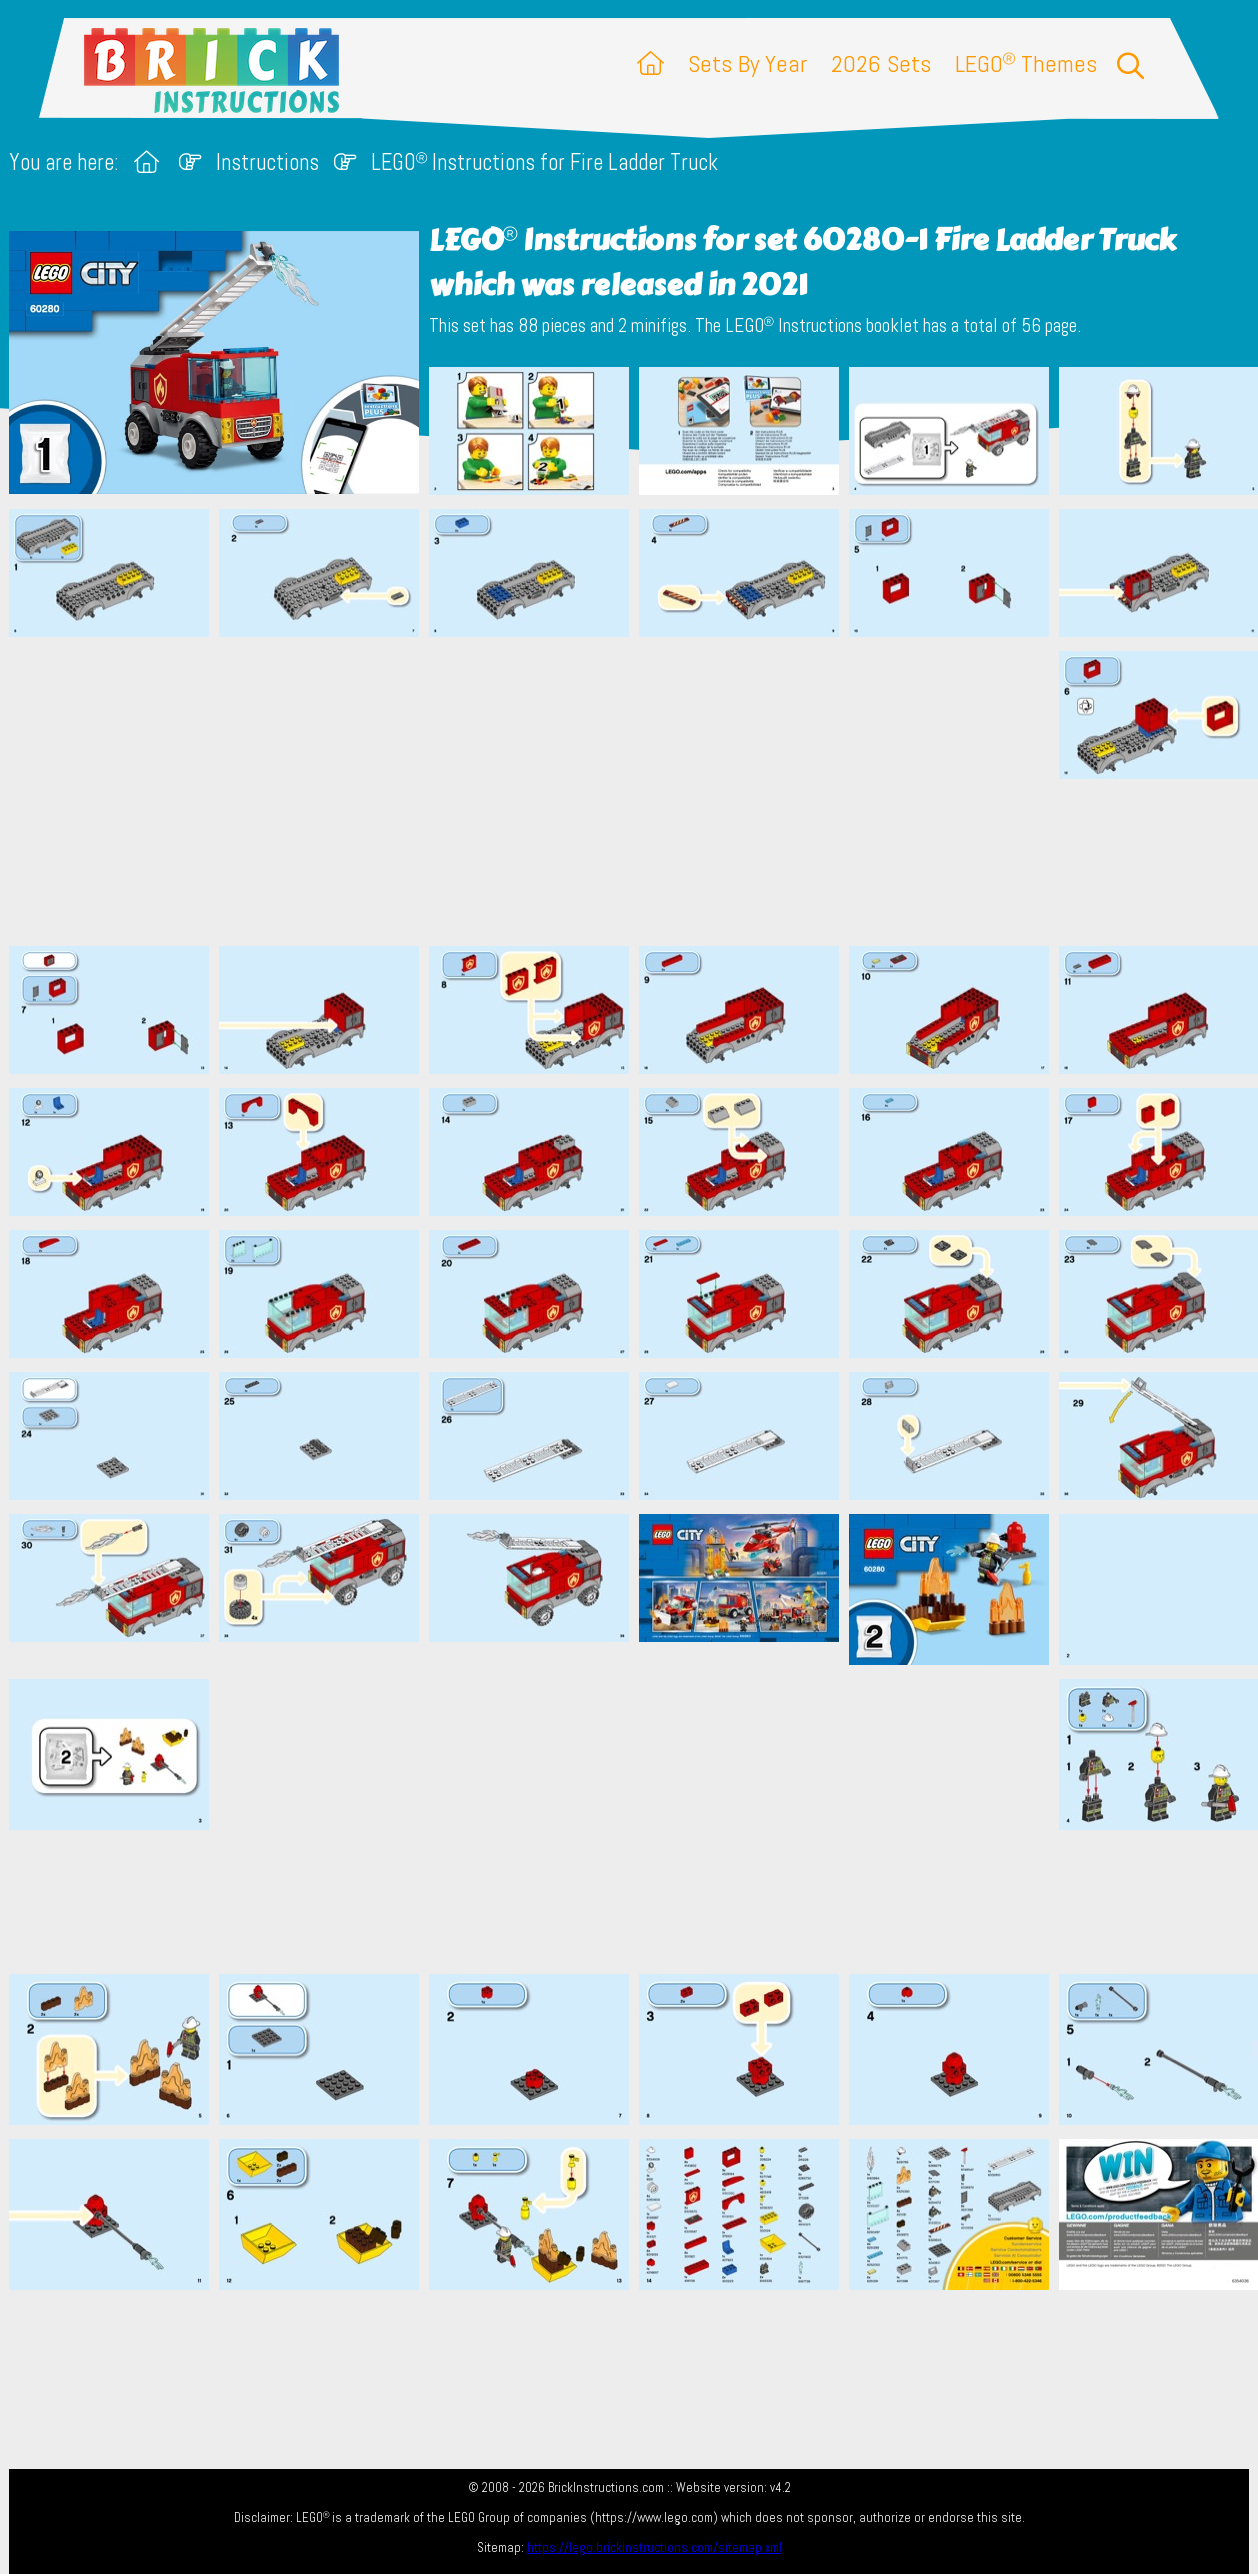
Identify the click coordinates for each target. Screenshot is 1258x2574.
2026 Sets (881, 63)
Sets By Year (747, 63)
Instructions (267, 162)
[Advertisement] (639, 791)
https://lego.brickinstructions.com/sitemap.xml (654, 2547)
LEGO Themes (1026, 63)
